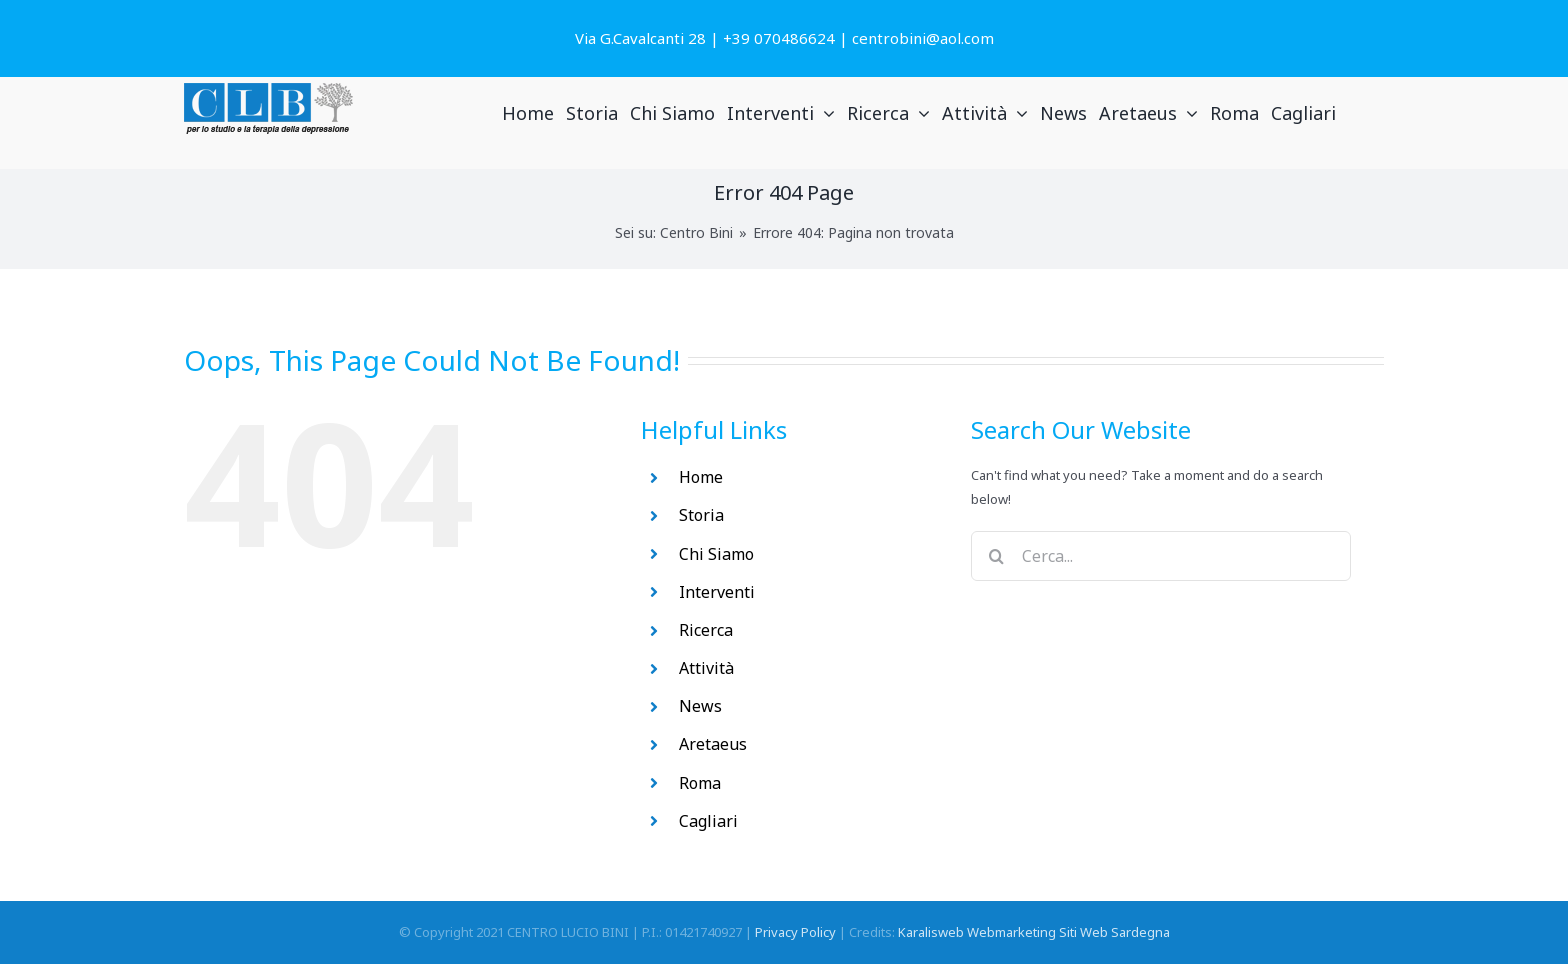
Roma (700, 783)
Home (701, 477)
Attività (706, 668)
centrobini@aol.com (923, 38)
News (700, 706)
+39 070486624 (779, 38)
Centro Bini (696, 232)
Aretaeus (713, 744)
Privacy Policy (795, 932)
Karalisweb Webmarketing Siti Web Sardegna (1034, 932)
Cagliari (708, 821)
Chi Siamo (716, 554)
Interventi (717, 592)
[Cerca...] (1161, 556)
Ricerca (706, 630)
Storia (701, 515)
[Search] (996, 556)
